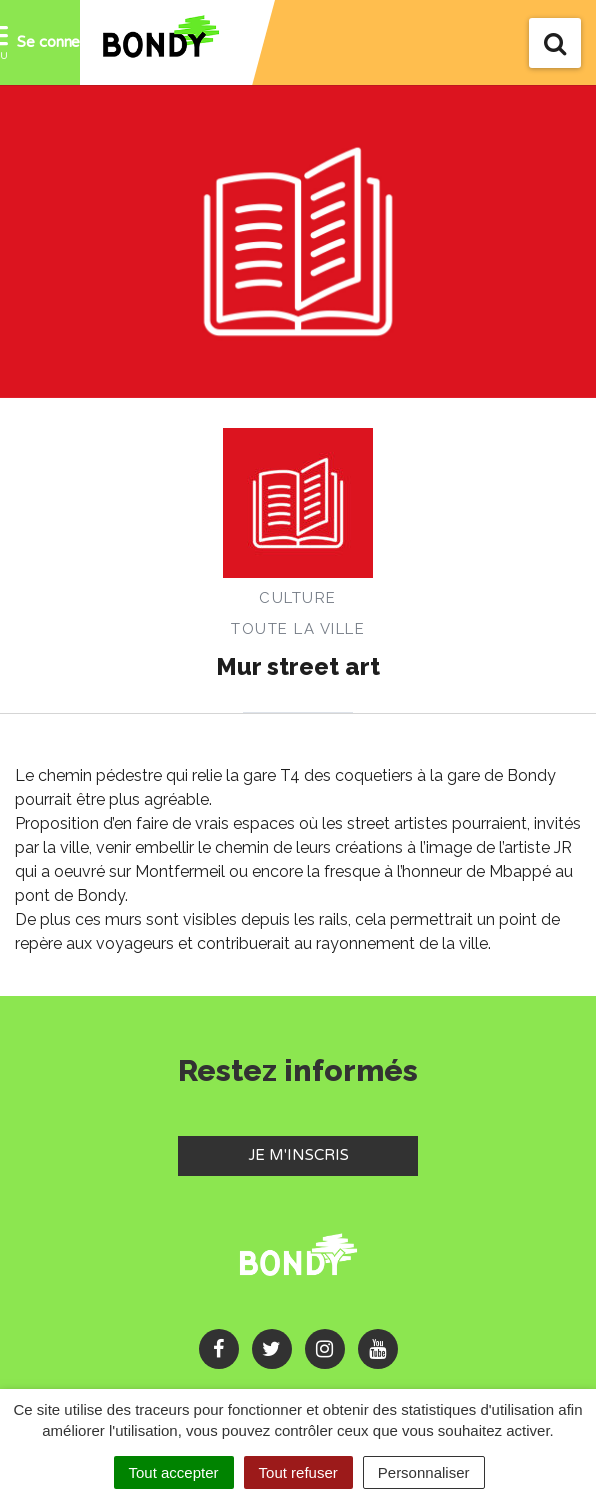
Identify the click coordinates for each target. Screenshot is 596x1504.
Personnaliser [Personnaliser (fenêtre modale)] (424, 1472)
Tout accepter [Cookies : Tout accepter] (174, 1472)
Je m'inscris (333, 1154)
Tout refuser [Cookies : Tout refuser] (298, 1472)
